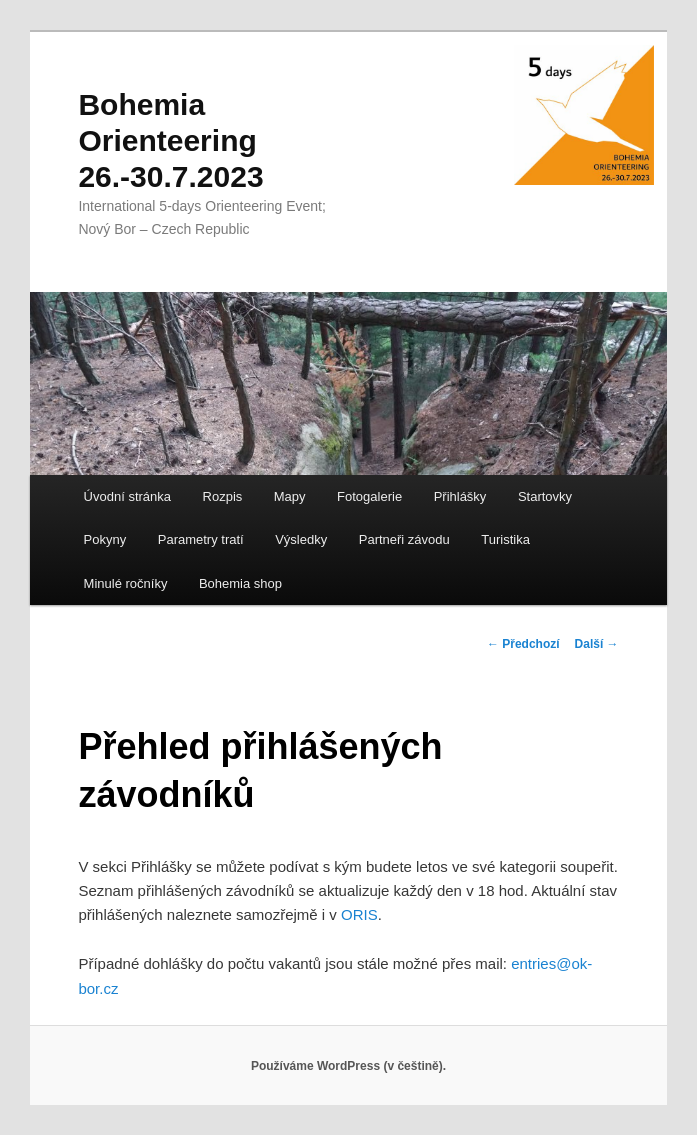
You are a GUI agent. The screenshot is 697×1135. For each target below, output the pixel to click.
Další (597, 644)
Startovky (545, 496)
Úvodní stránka (127, 496)
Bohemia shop (240, 583)
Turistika (505, 539)
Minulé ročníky (126, 583)
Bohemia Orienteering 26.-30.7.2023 (170, 140)
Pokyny (105, 539)
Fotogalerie (369, 496)
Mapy (290, 496)
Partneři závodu (404, 539)
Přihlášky (460, 496)
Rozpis (223, 496)
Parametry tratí (201, 539)
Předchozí (523, 644)
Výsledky (301, 539)
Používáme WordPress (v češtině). (348, 1066)
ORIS (359, 914)
